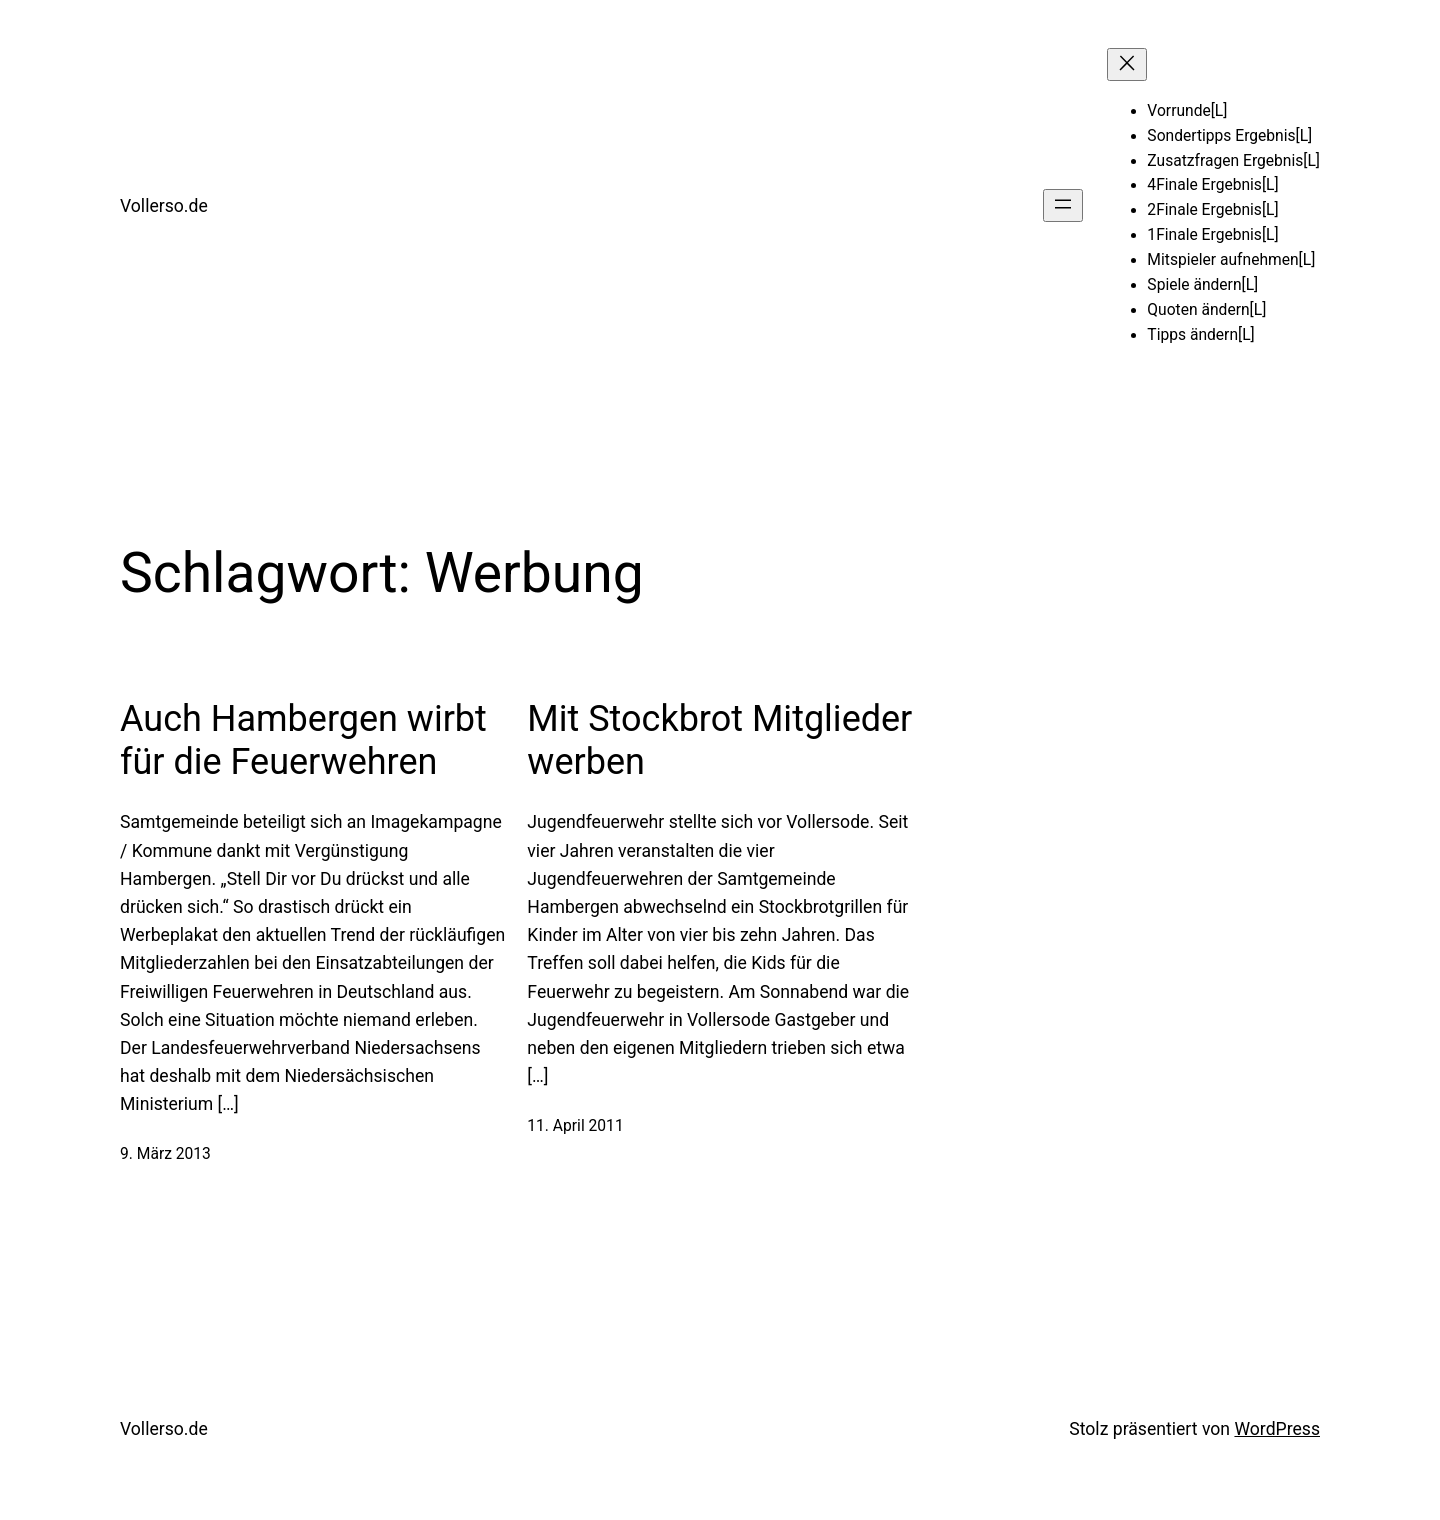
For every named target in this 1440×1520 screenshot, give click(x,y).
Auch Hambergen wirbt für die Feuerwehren (303, 740)
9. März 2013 (165, 1154)
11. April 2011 (575, 1126)
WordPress (1277, 1429)
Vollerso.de (164, 206)
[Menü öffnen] (1063, 205)
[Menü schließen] (1127, 64)
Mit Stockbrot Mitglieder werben (719, 740)
